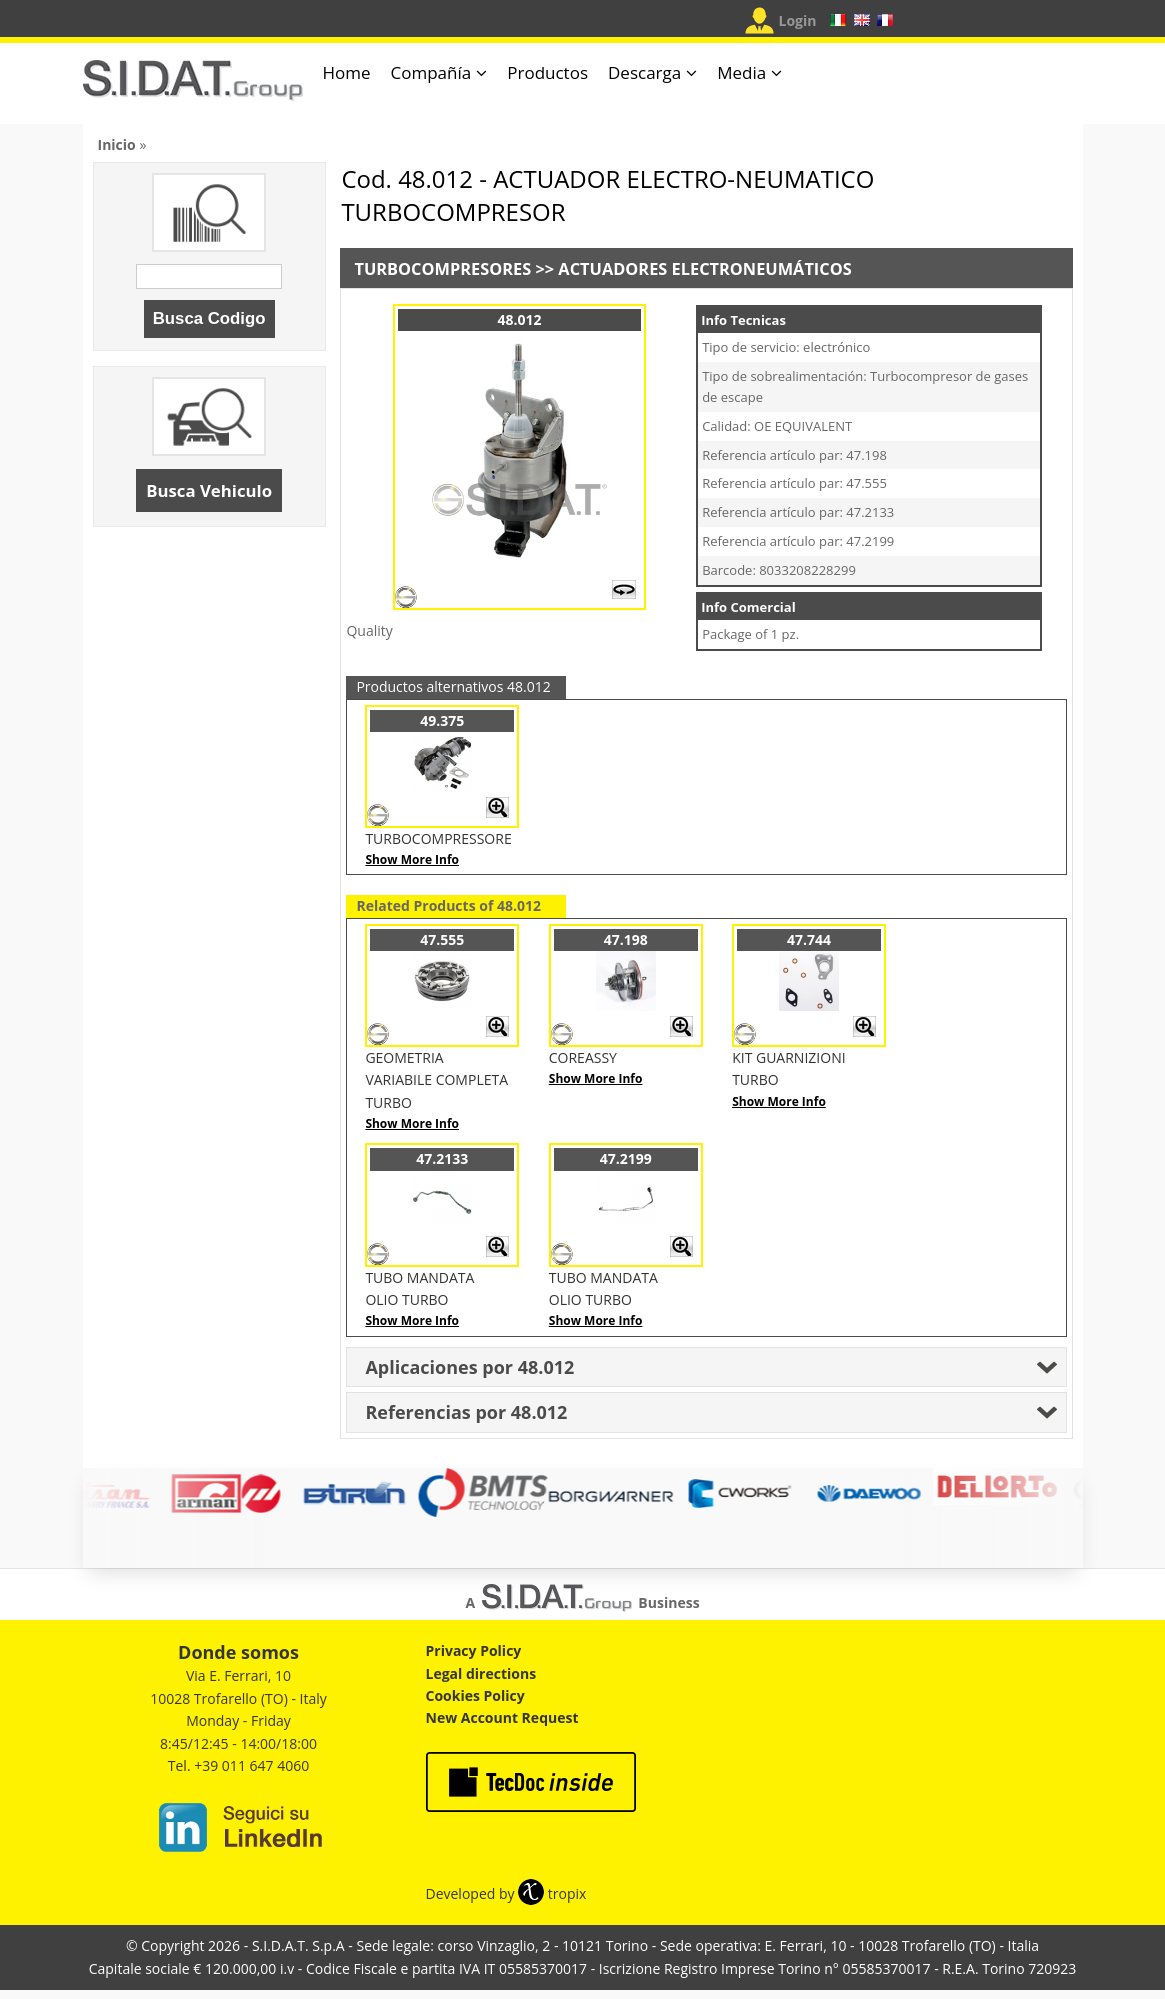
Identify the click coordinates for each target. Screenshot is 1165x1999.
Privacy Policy (474, 1650)
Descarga (644, 72)
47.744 (809, 939)
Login (798, 20)
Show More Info (412, 859)
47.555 (442, 939)
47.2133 (442, 1158)
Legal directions (481, 1673)
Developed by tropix (506, 1893)
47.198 (626, 939)
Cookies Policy (475, 1695)
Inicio (117, 144)
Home (347, 72)
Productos (547, 72)
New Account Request (502, 1717)
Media (741, 72)
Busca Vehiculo (209, 490)
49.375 (442, 720)
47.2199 (626, 1158)
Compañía (431, 72)
